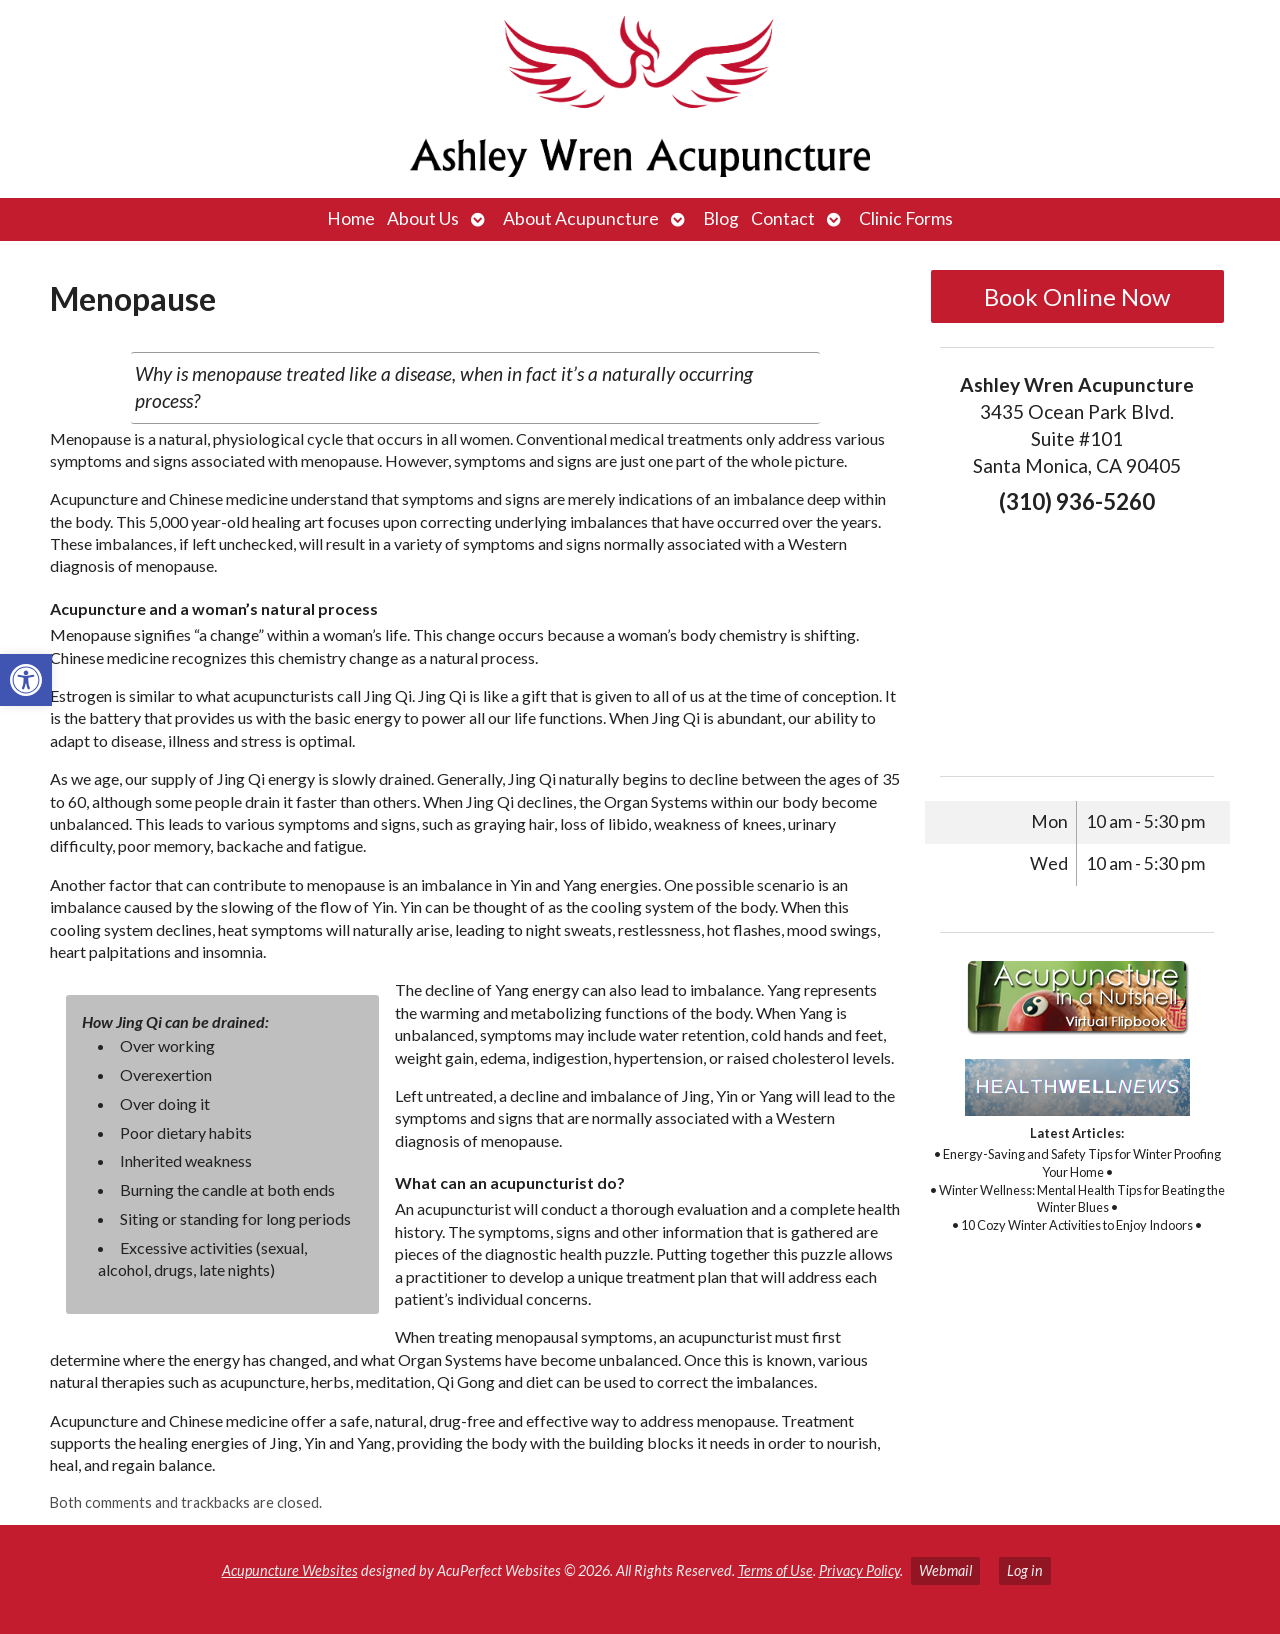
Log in (1025, 1570)
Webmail (945, 1570)
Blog (721, 218)
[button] (26, 680)
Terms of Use (775, 1570)
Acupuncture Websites (290, 1570)
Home (351, 218)
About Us (423, 218)
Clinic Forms (906, 218)
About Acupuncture (581, 218)
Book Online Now (1077, 296)
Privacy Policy (859, 1570)
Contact (783, 218)
